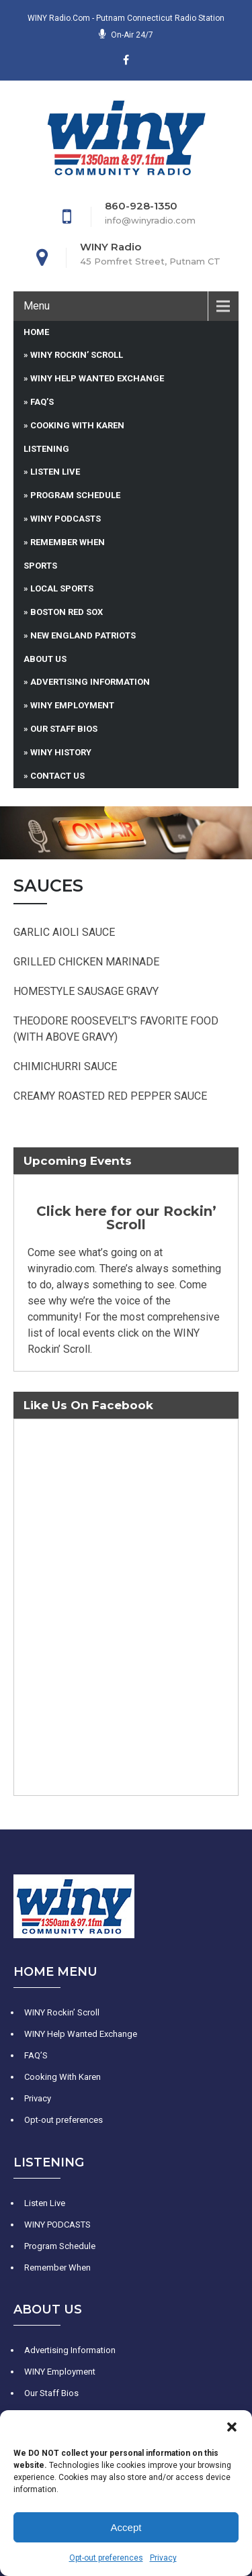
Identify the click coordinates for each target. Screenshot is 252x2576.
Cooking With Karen (77, 425)
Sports (40, 566)
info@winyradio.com (150, 220)
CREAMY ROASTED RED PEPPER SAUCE (110, 1096)
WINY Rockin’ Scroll (76, 355)
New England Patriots (83, 635)
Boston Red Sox (66, 612)
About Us (45, 659)
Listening (46, 449)
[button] (232, 2427)
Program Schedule (75, 495)
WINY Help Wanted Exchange (97, 378)
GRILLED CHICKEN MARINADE (86, 961)
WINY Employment (72, 705)
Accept (126, 2527)
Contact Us (57, 776)
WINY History (60, 752)
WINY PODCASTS (65, 519)
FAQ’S (42, 402)
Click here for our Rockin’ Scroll (126, 1218)
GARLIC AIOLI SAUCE (64, 932)
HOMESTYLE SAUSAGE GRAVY (86, 991)
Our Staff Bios (63, 729)
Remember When (67, 542)
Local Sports (61, 588)
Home (36, 332)
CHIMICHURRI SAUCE (65, 1066)
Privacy (163, 2558)
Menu (37, 305)
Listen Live (55, 472)
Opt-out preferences (106, 2558)
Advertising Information (90, 682)
